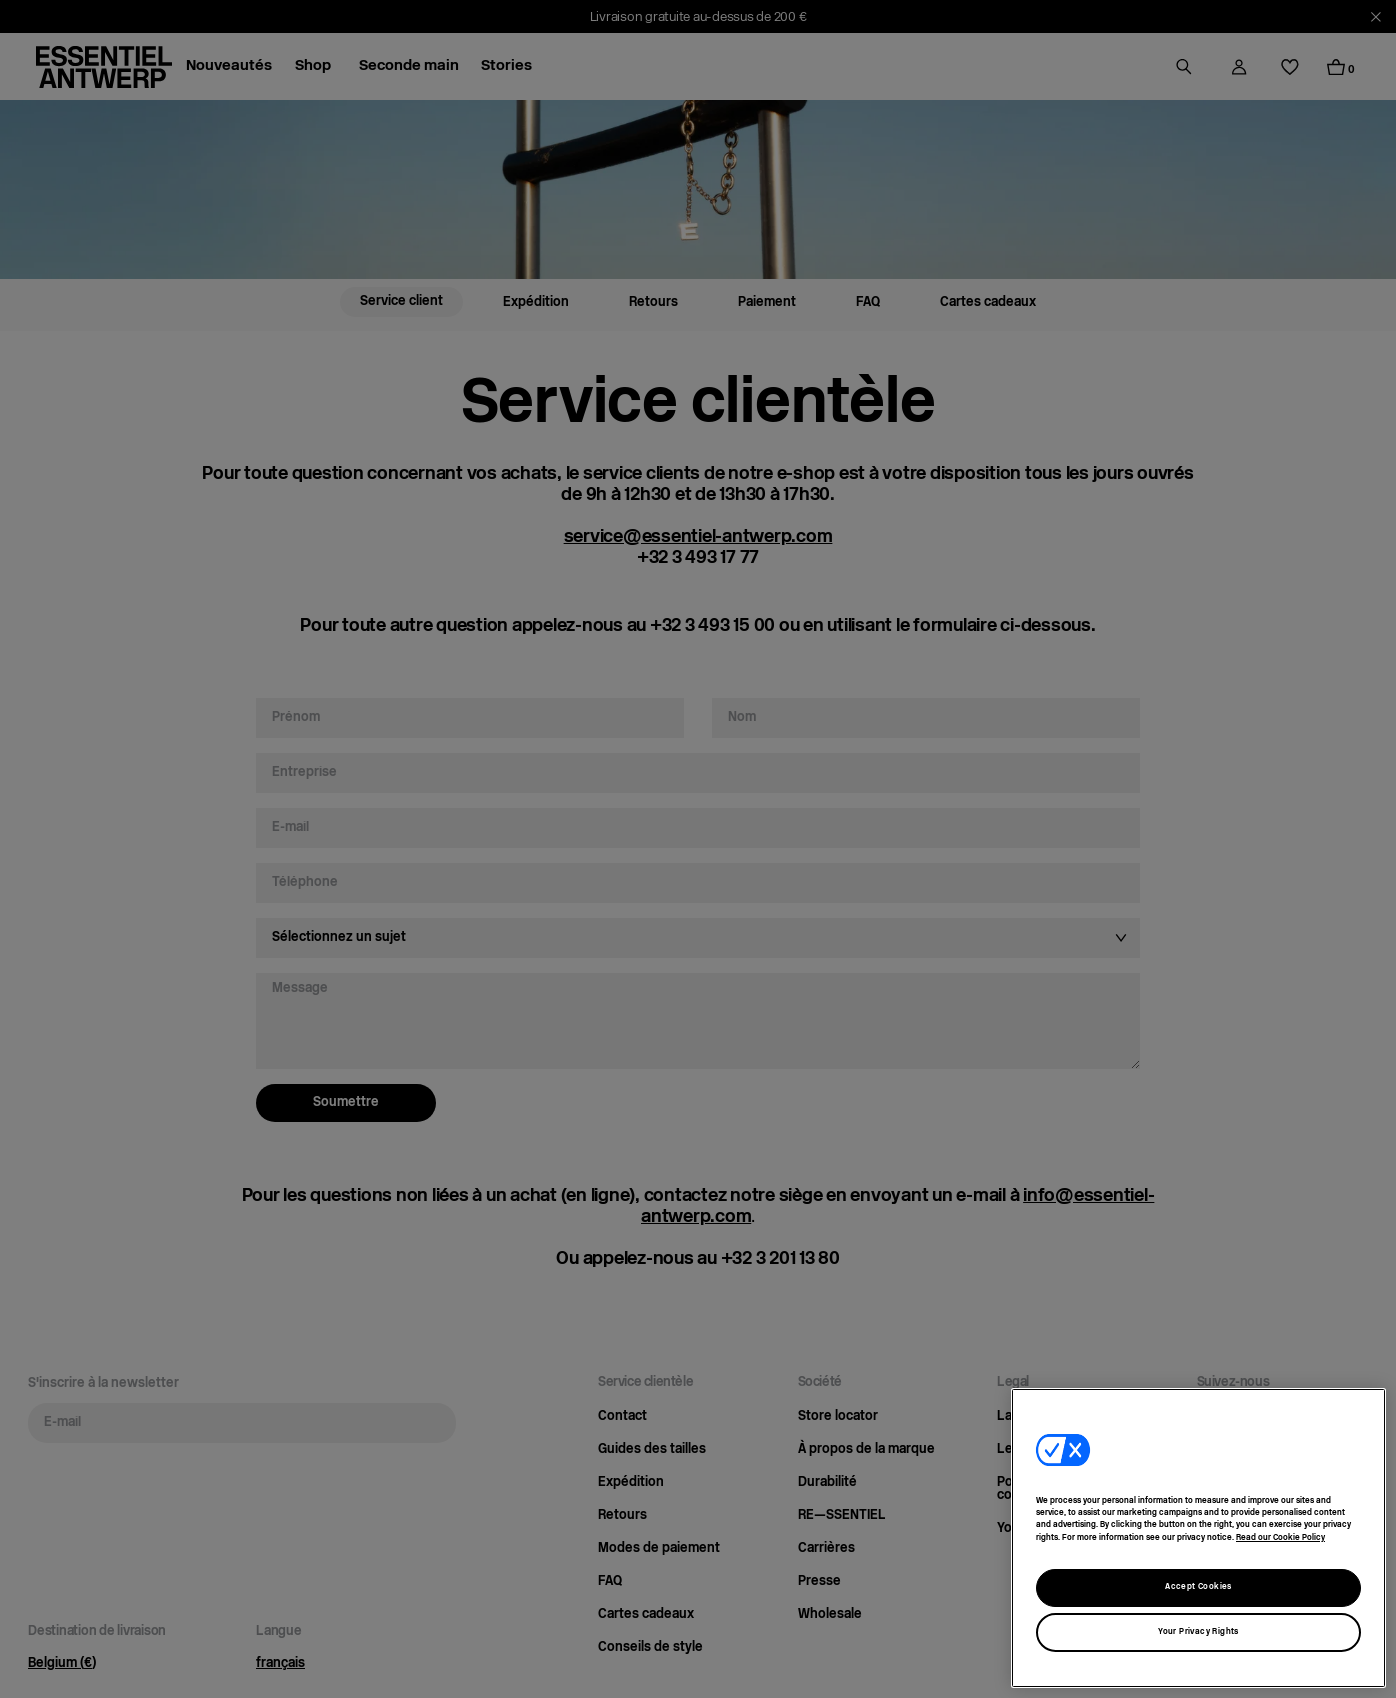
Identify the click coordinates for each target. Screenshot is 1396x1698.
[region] (1198, 1538)
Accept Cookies (1198, 1587)
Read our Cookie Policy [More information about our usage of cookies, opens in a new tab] (1280, 1538)
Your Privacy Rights (1198, 1632)
